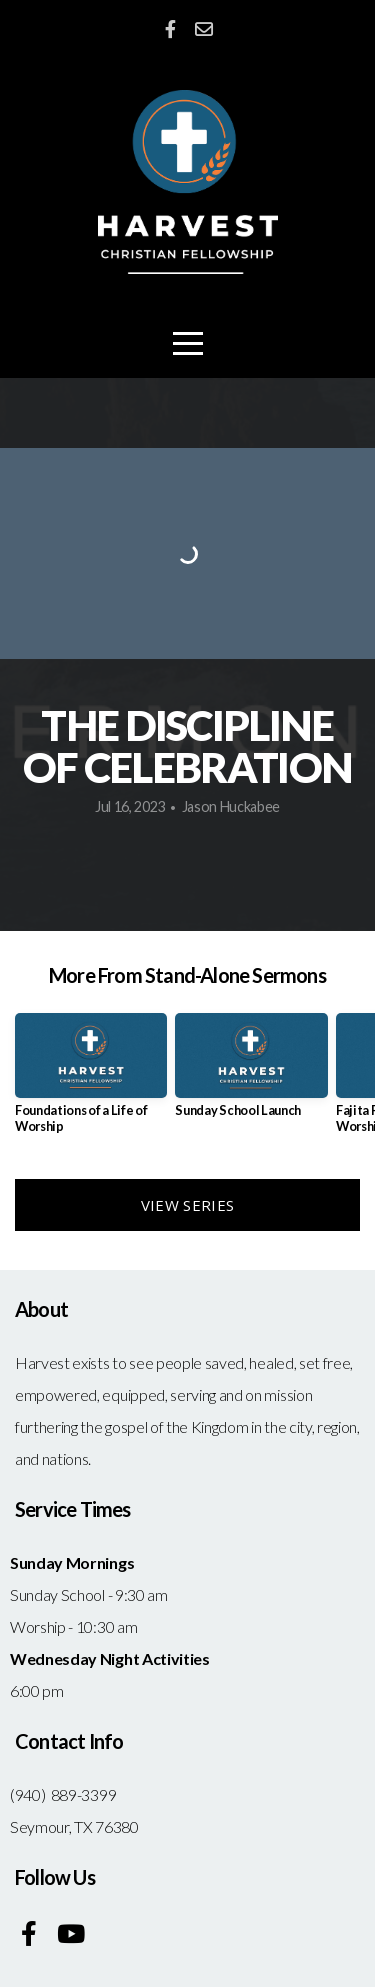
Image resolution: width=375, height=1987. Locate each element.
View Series (187, 1205)
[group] (91, 1081)
